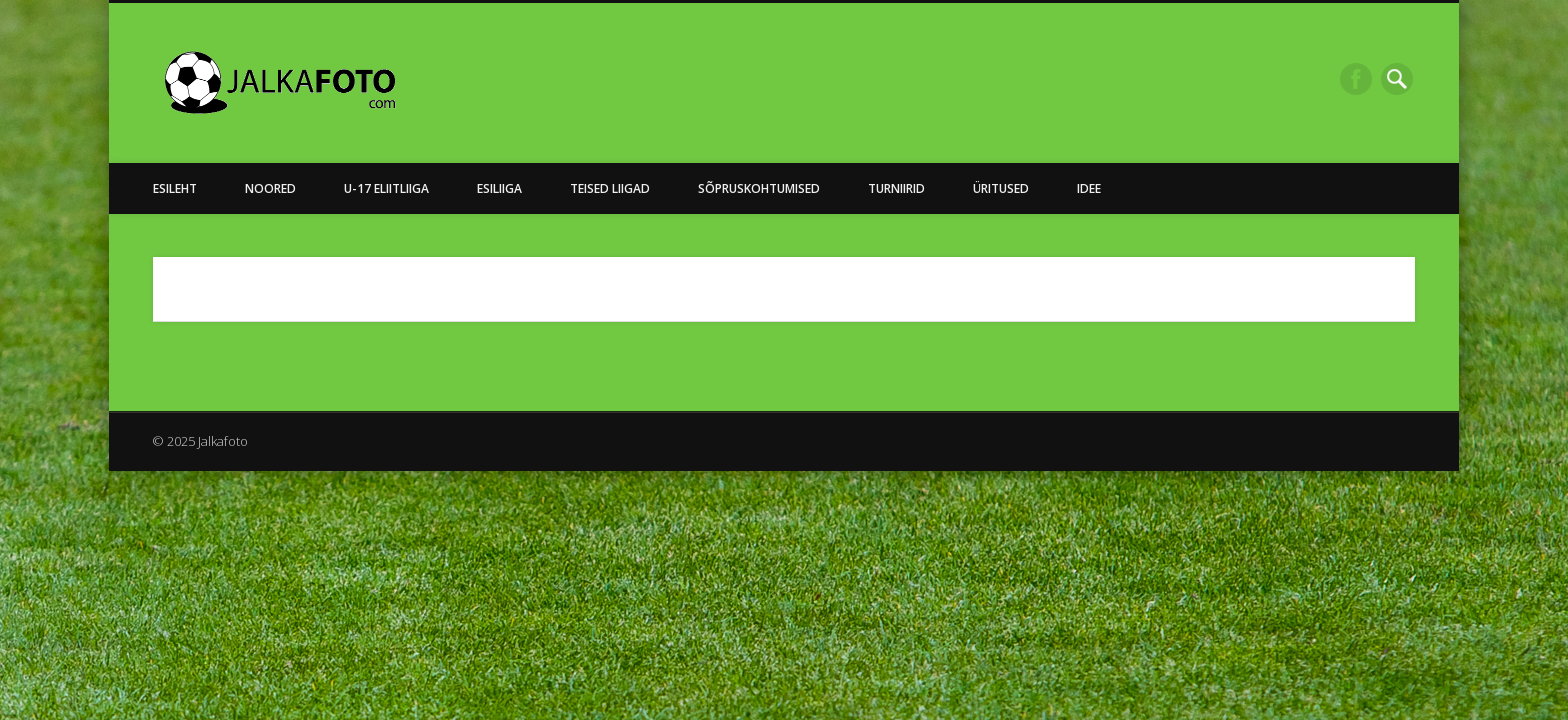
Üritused (1001, 188)
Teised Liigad (610, 188)
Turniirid (896, 188)
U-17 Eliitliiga (386, 188)
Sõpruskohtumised (759, 188)
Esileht (175, 188)
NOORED (270, 188)
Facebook (1356, 79)
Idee (1089, 188)
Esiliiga (499, 188)
